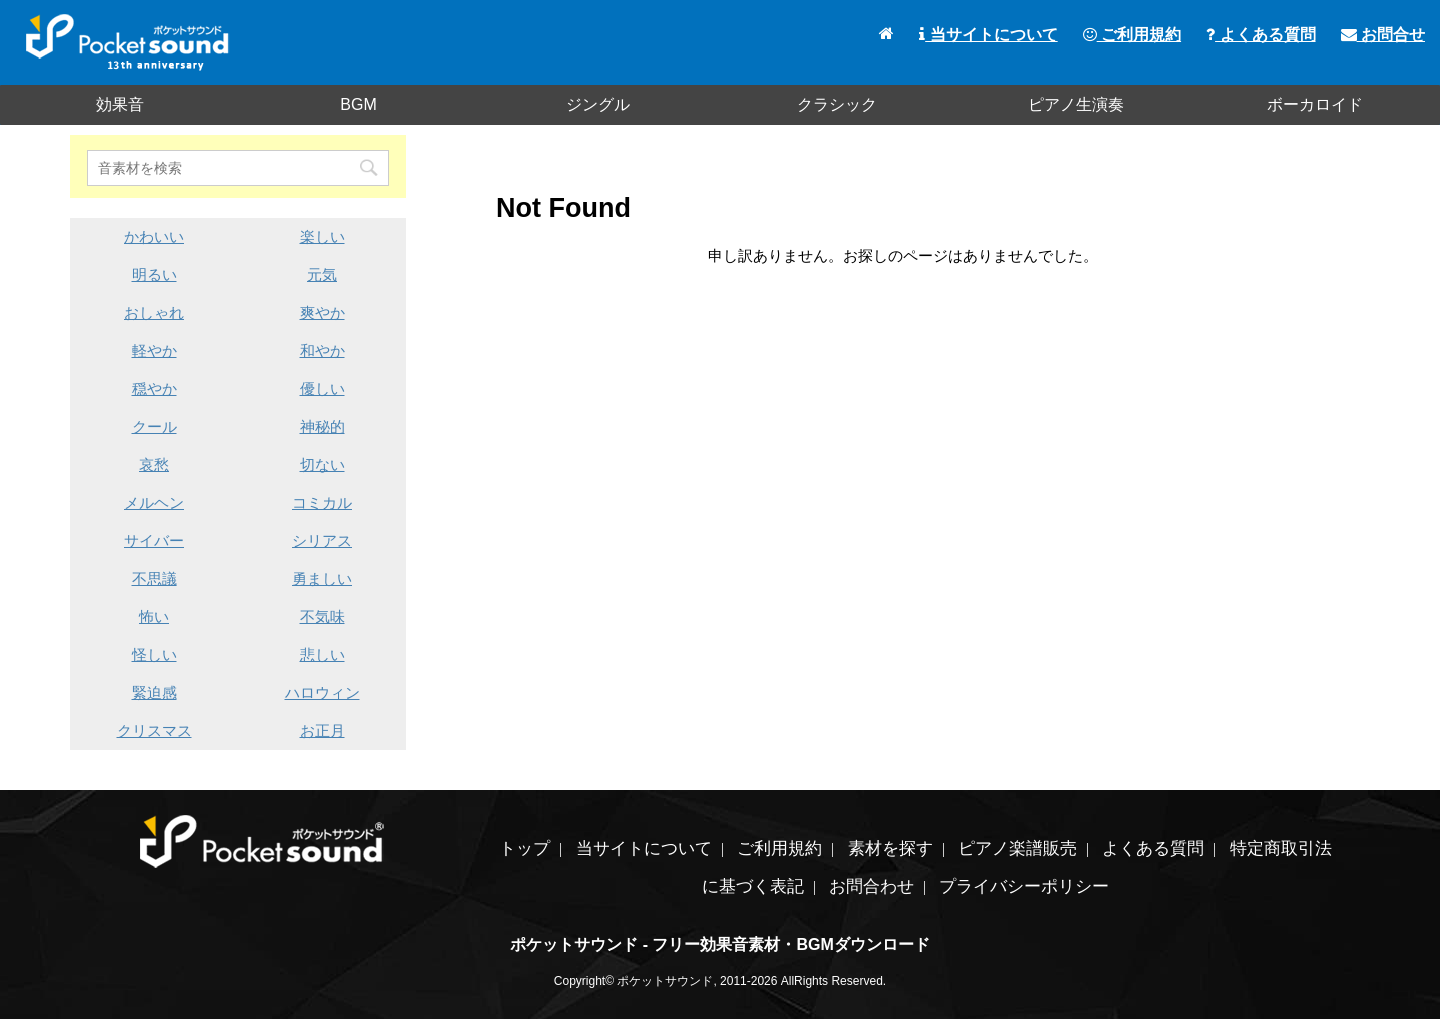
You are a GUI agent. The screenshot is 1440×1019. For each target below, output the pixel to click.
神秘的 (322, 426)
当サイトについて (988, 34)
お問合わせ (871, 886)
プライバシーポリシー (1024, 886)
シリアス (322, 540)
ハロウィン (322, 692)
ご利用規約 (1132, 34)
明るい (154, 274)
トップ (524, 848)
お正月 (322, 730)
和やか (322, 350)
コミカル (322, 502)
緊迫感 (154, 692)
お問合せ (1383, 34)
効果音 (120, 104)
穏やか (154, 388)
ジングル (598, 104)
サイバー (154, 540)
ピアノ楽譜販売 (1017, 848)
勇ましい (322, 578)
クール (154, 426)
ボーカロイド (1315, 104)
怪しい (154, 654)
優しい (322, 388)
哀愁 (154, 464)
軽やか (154, 350)
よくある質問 (1260, 34)
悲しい (322, 654)
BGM (358, 104)
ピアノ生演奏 (1076, 104)
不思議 (154, 578)
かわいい (154, 236)
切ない (322, 464)
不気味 (322, 616)
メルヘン (154, 502)
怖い (154, 616)
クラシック (837, 104)
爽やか (322, 312)
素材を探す (890, 848)
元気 (322, 274)
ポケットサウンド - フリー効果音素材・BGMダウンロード (720, 944)
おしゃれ (154, 312)
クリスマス (154, 730)
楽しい (322, 236)
